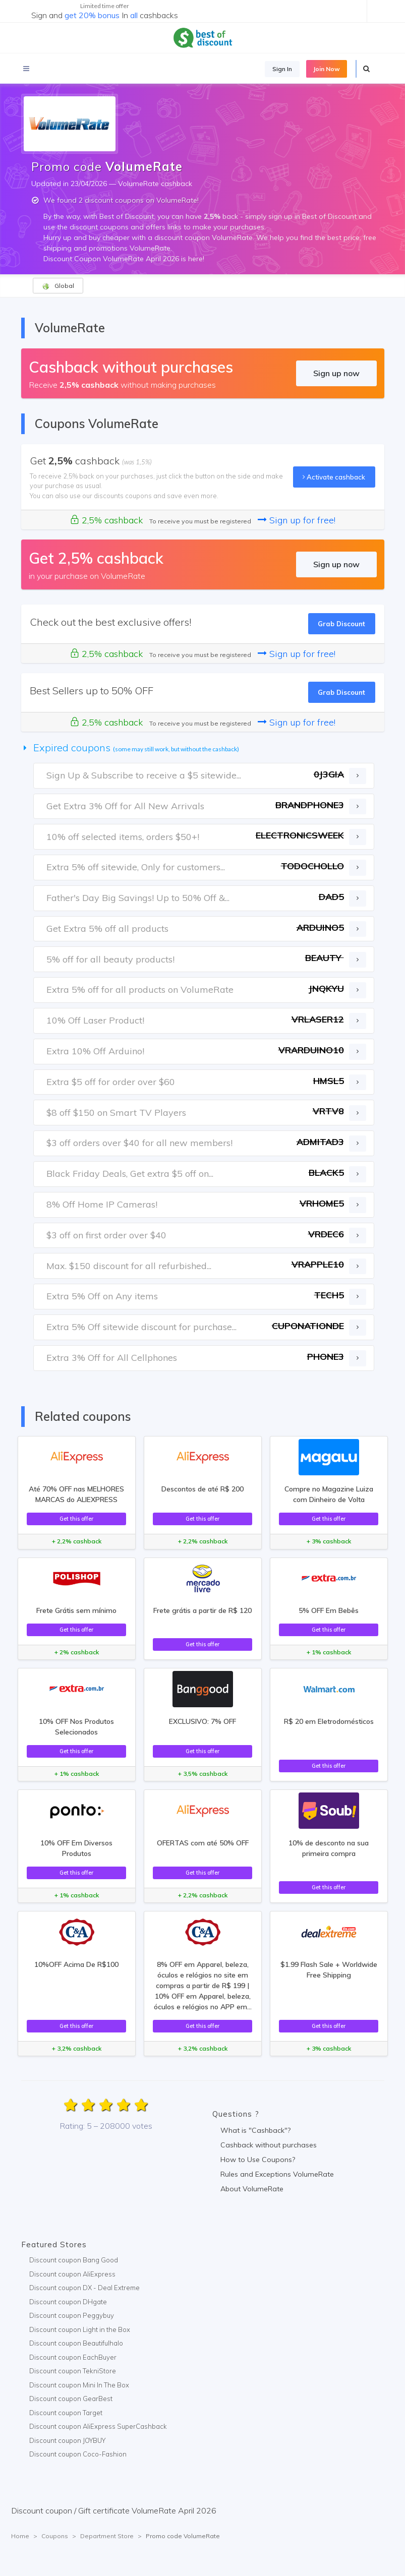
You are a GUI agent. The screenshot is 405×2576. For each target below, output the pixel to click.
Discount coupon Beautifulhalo (76, 2343)
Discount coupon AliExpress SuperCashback (98, 2426)
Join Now (326, 69)
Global (58, 286)
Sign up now (336, 373)
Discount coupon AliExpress (72, 2274)
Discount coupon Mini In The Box (79, 2385)
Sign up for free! (296, 520)
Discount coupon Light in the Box (79, 2329)
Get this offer (76, 1518)
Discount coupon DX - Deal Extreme (84, 2288)
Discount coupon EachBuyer (73, 2357)
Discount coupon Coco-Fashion (78, 2454)
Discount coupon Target (65, 2413)
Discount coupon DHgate (68, 2302)
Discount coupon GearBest (70, 2398)
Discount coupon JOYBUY (67, 2440)
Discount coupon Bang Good (73, 2260)
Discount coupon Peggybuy (71, 2315)
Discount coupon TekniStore (72, 2371)
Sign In (282, 69)
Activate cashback (334, 477)
